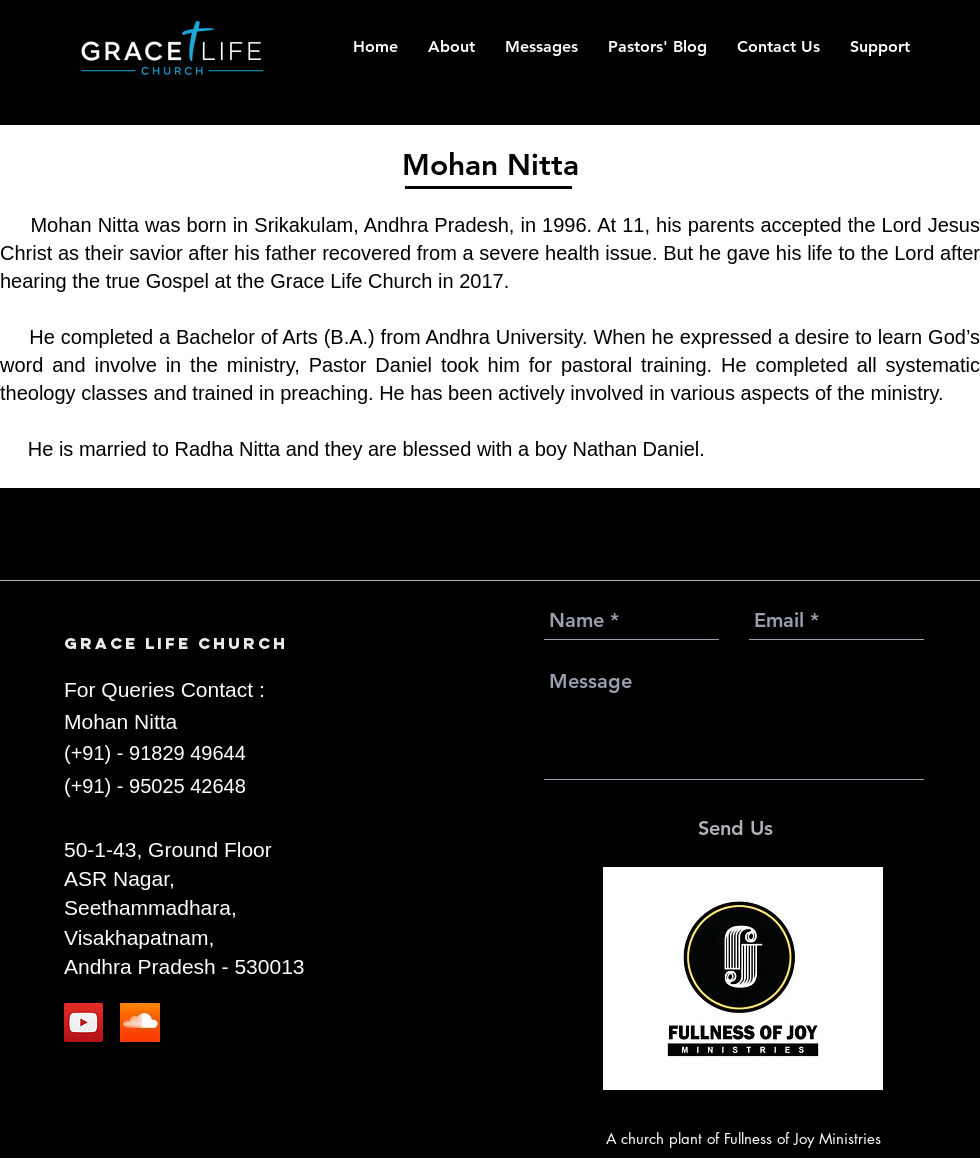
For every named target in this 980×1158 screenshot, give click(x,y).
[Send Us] (735, 828)
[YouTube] (83, 1022)
